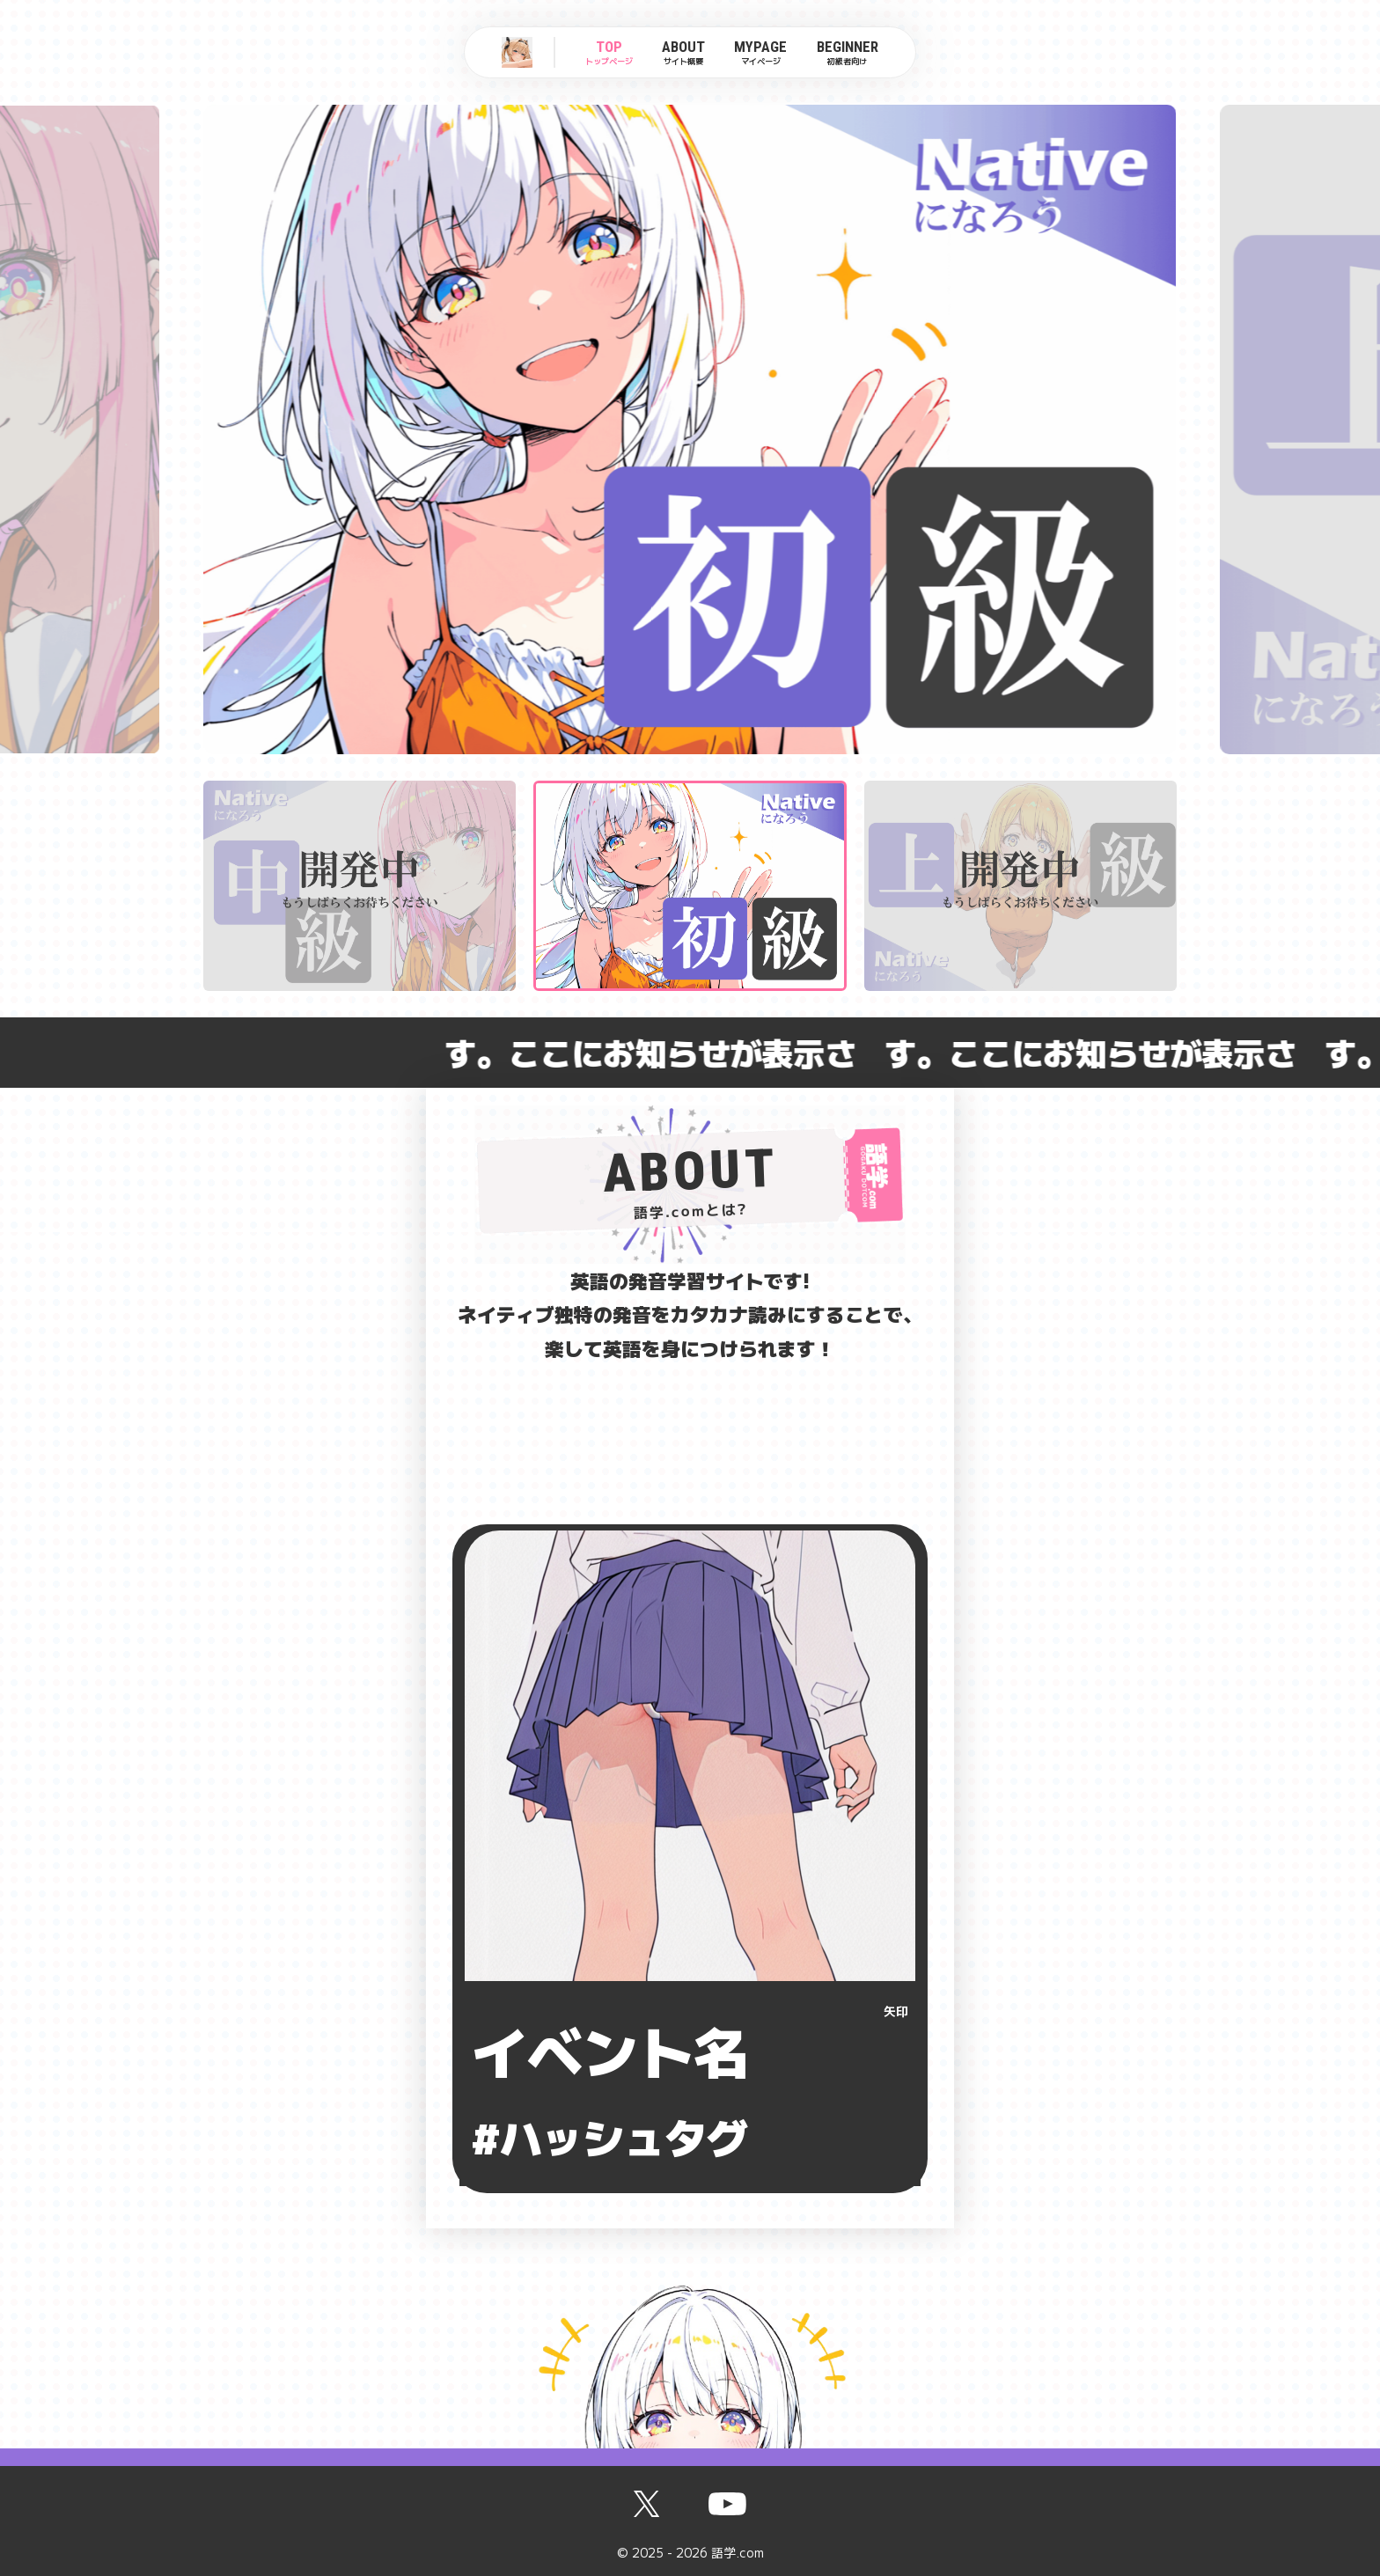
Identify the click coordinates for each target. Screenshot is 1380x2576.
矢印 (896, 2011)
